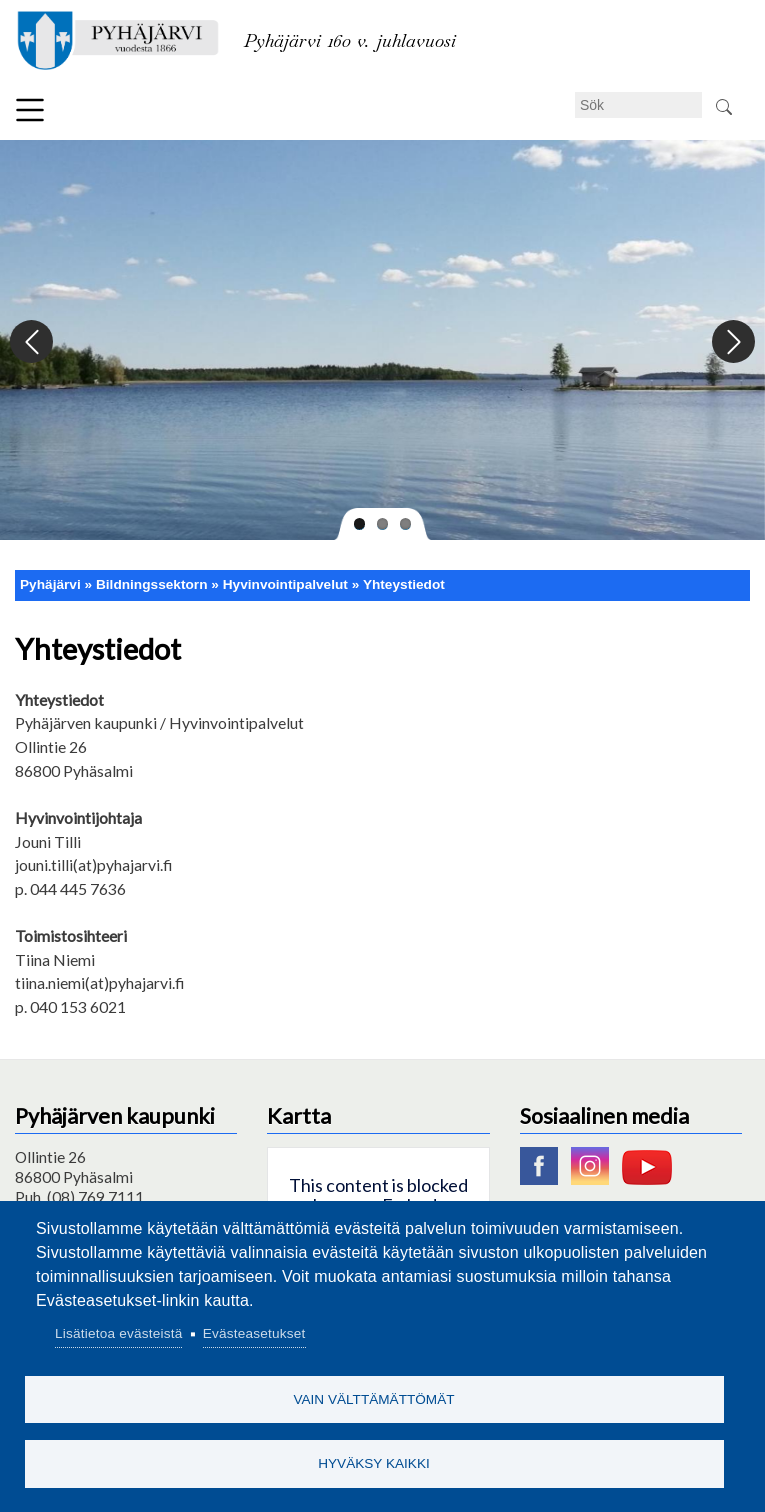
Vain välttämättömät (373, 1397)
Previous (32, 342)
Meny (30, 110)
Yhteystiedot (404, 584)
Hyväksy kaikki (374, 1462)
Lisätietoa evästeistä (118, 1331)
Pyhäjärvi (50, 584)
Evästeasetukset (254, 1331)
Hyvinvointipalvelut (285, 584)
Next (732, 342)
